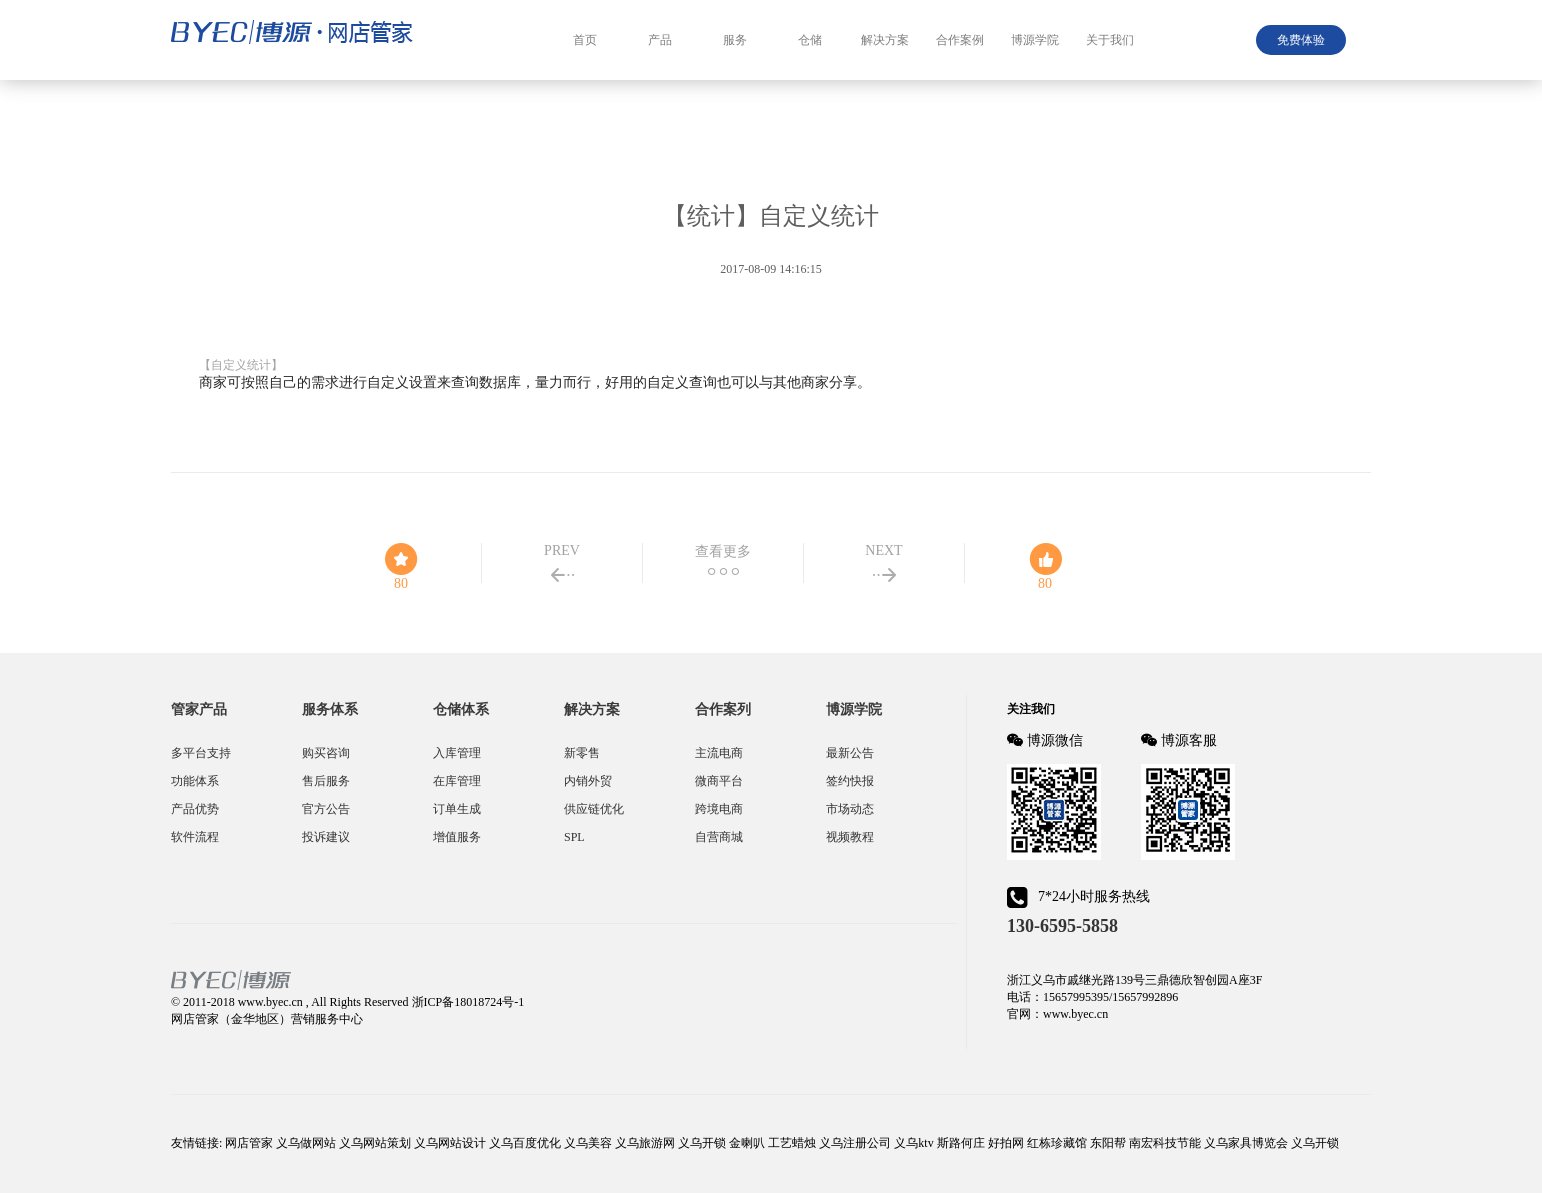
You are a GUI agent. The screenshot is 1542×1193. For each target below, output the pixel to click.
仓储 (810, 40)
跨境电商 (719, 809)
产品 (660, 40)
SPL (574, 837)
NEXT (883, 550)
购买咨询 (326, 753)
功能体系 (195, 781)
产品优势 (195, 809)
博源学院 (1035, 40)
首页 (585, 40)
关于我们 (1110, 40)
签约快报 (850, 781)
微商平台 (719, 781)
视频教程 (850, 837)
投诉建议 (326, 837)
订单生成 (457, 809)
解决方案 (885, 40)
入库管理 (457, 753)
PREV (562, 550)
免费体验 (1301, 40)
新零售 (582, 753)
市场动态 (850, 809)
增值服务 (457, 837)
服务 (735, 40)
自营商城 (719, 837)
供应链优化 (594, 809)
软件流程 (195, 837)
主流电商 (719, 753)
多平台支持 (201, 753)
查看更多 (723, 551)
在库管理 (457, 781)
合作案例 (960, 40)
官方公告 (326, 809)
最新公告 (850, 753)
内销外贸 (588, 781)
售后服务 (326, 781)
